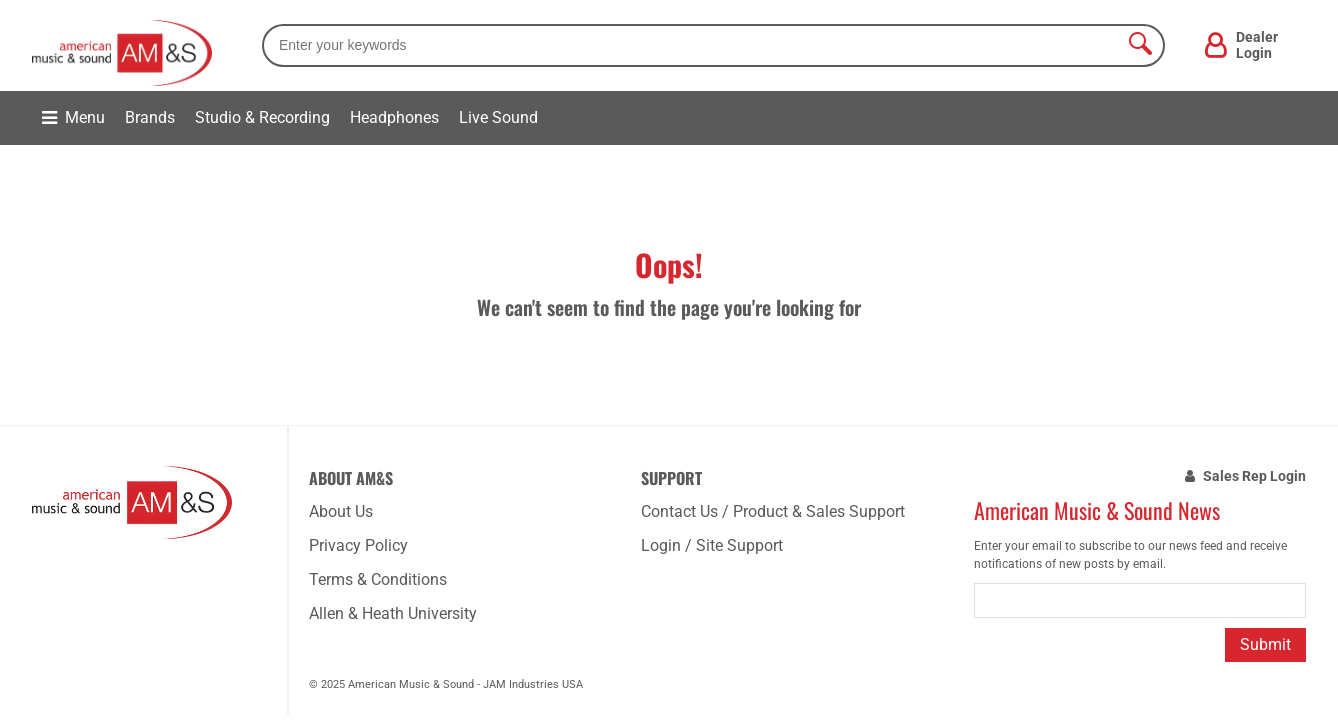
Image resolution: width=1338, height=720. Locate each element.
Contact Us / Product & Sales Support (773, 511)
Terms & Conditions (378, 579)
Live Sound (498, 117)
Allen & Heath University (393, 613)
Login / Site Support (712, 545)
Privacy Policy (358, 545)
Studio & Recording (262, 117)
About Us (341, 511)
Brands (150, 117)
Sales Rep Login (1254, 476)
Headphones (394, 117)
